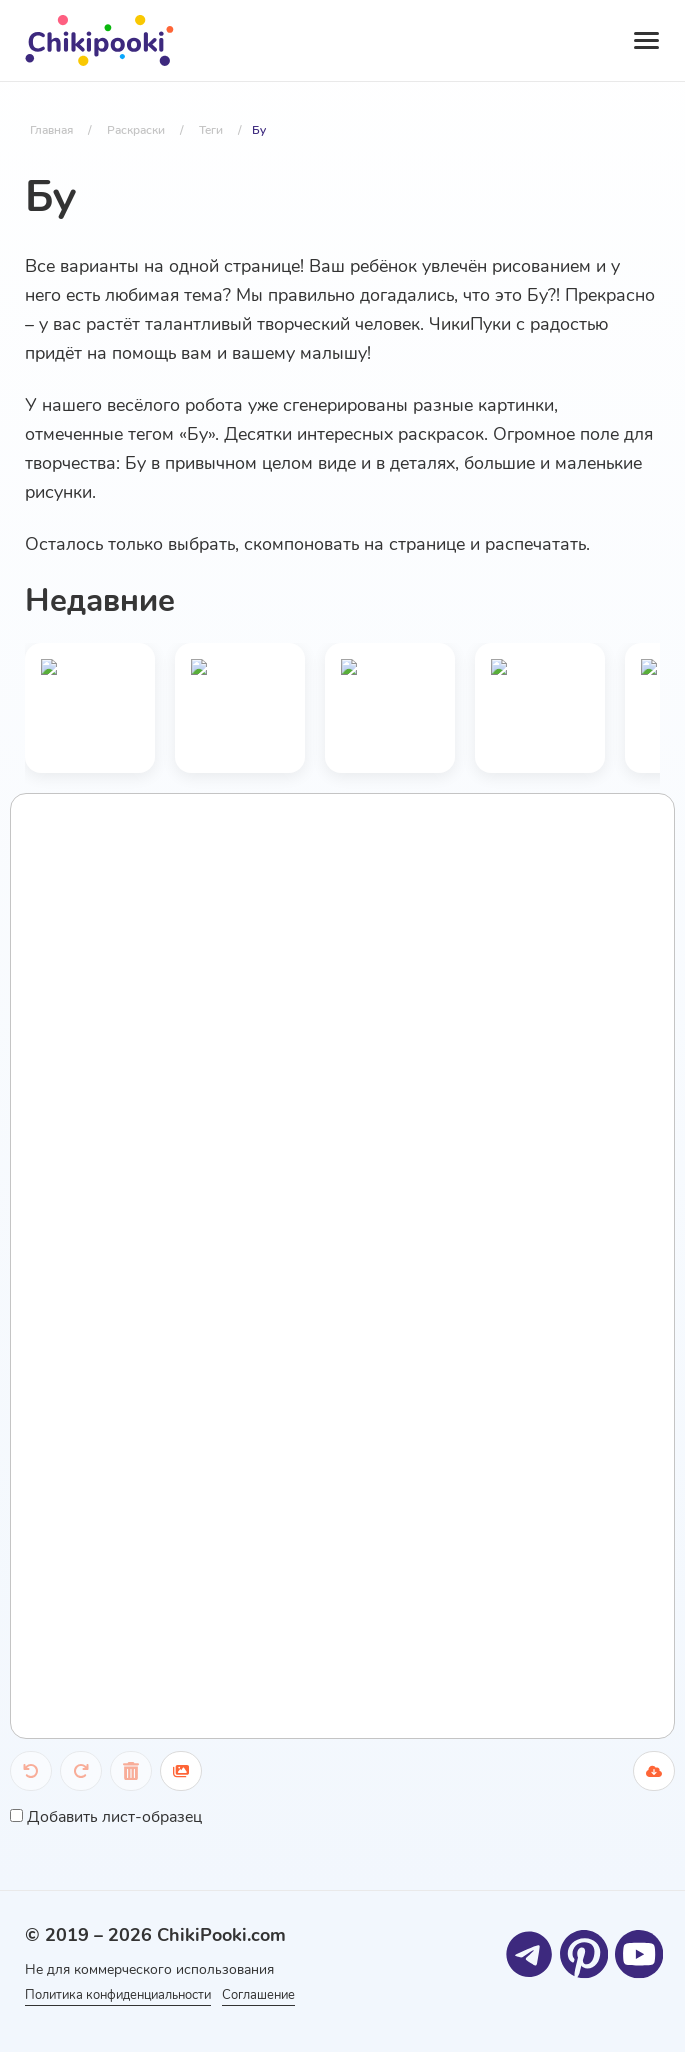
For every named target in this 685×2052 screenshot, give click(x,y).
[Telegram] (527, 1950)
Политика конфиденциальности (127, 1993)
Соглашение (300, 1993)
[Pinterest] (582, 1950)
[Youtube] (637, 1950)
